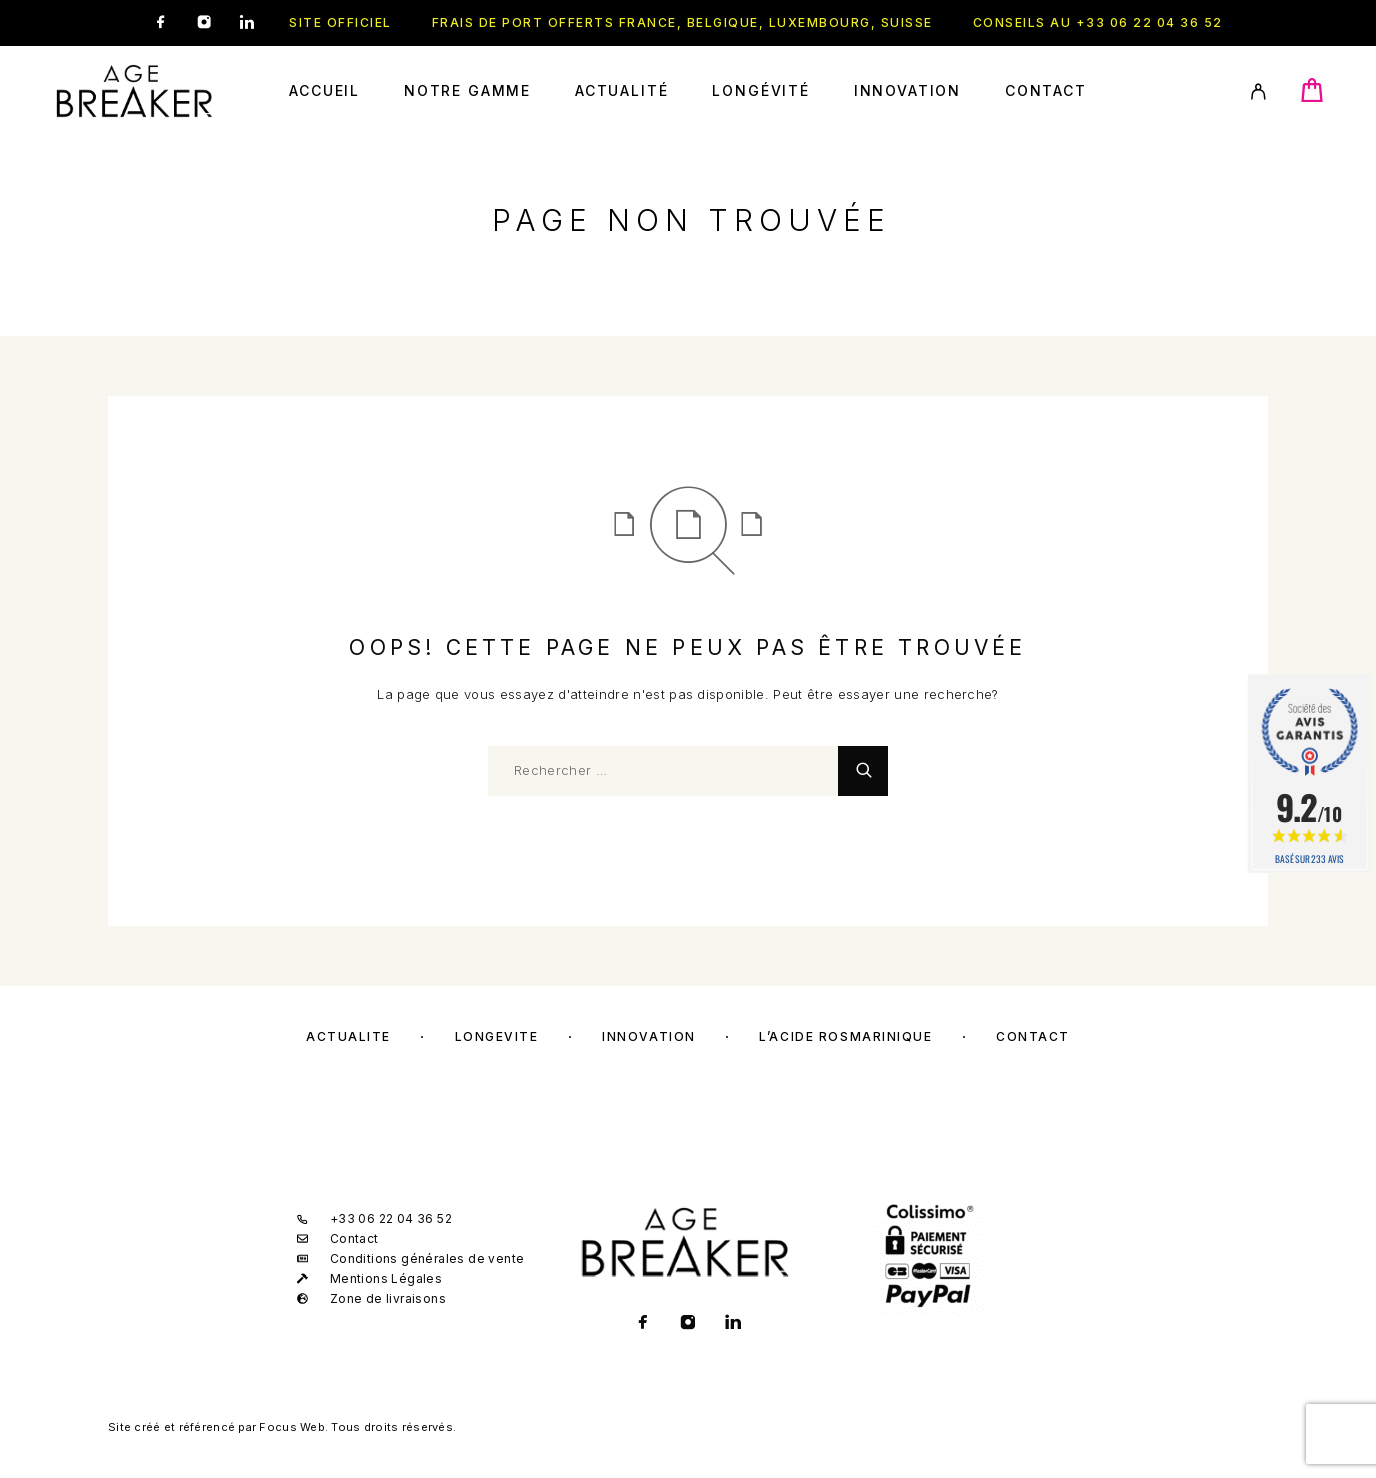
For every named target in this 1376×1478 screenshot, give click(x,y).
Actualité (621, 91)
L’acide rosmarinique (845, 1036)
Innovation (907, 91)
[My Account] (1258, 91)
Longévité (760, 91)
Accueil (324, 91)
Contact (1046, 91)
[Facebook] (161, 23)
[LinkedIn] (247, 23)
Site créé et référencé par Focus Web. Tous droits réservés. (282, 1427)
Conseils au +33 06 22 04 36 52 (1098, 22)
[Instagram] (204, 23)
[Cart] (1312, 97)
